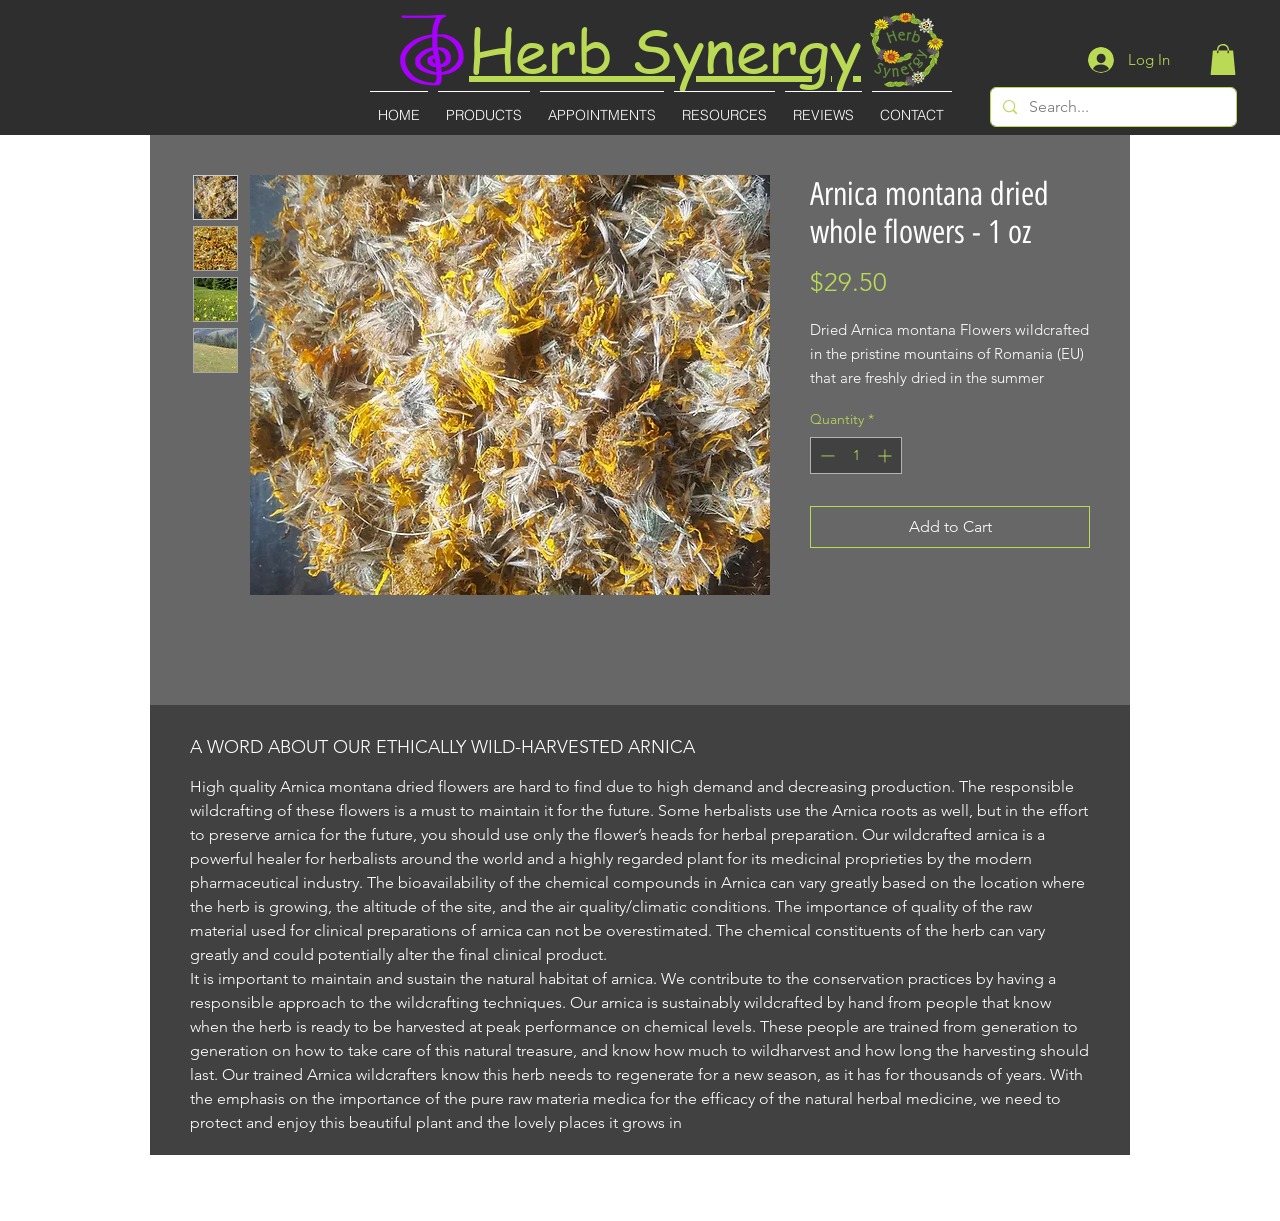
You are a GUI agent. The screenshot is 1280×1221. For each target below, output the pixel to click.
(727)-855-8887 (641, 1207)
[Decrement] (825, 455)
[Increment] (886, 455)
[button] (1223, 59)
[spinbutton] (856, 455)
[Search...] (1111, 107)
